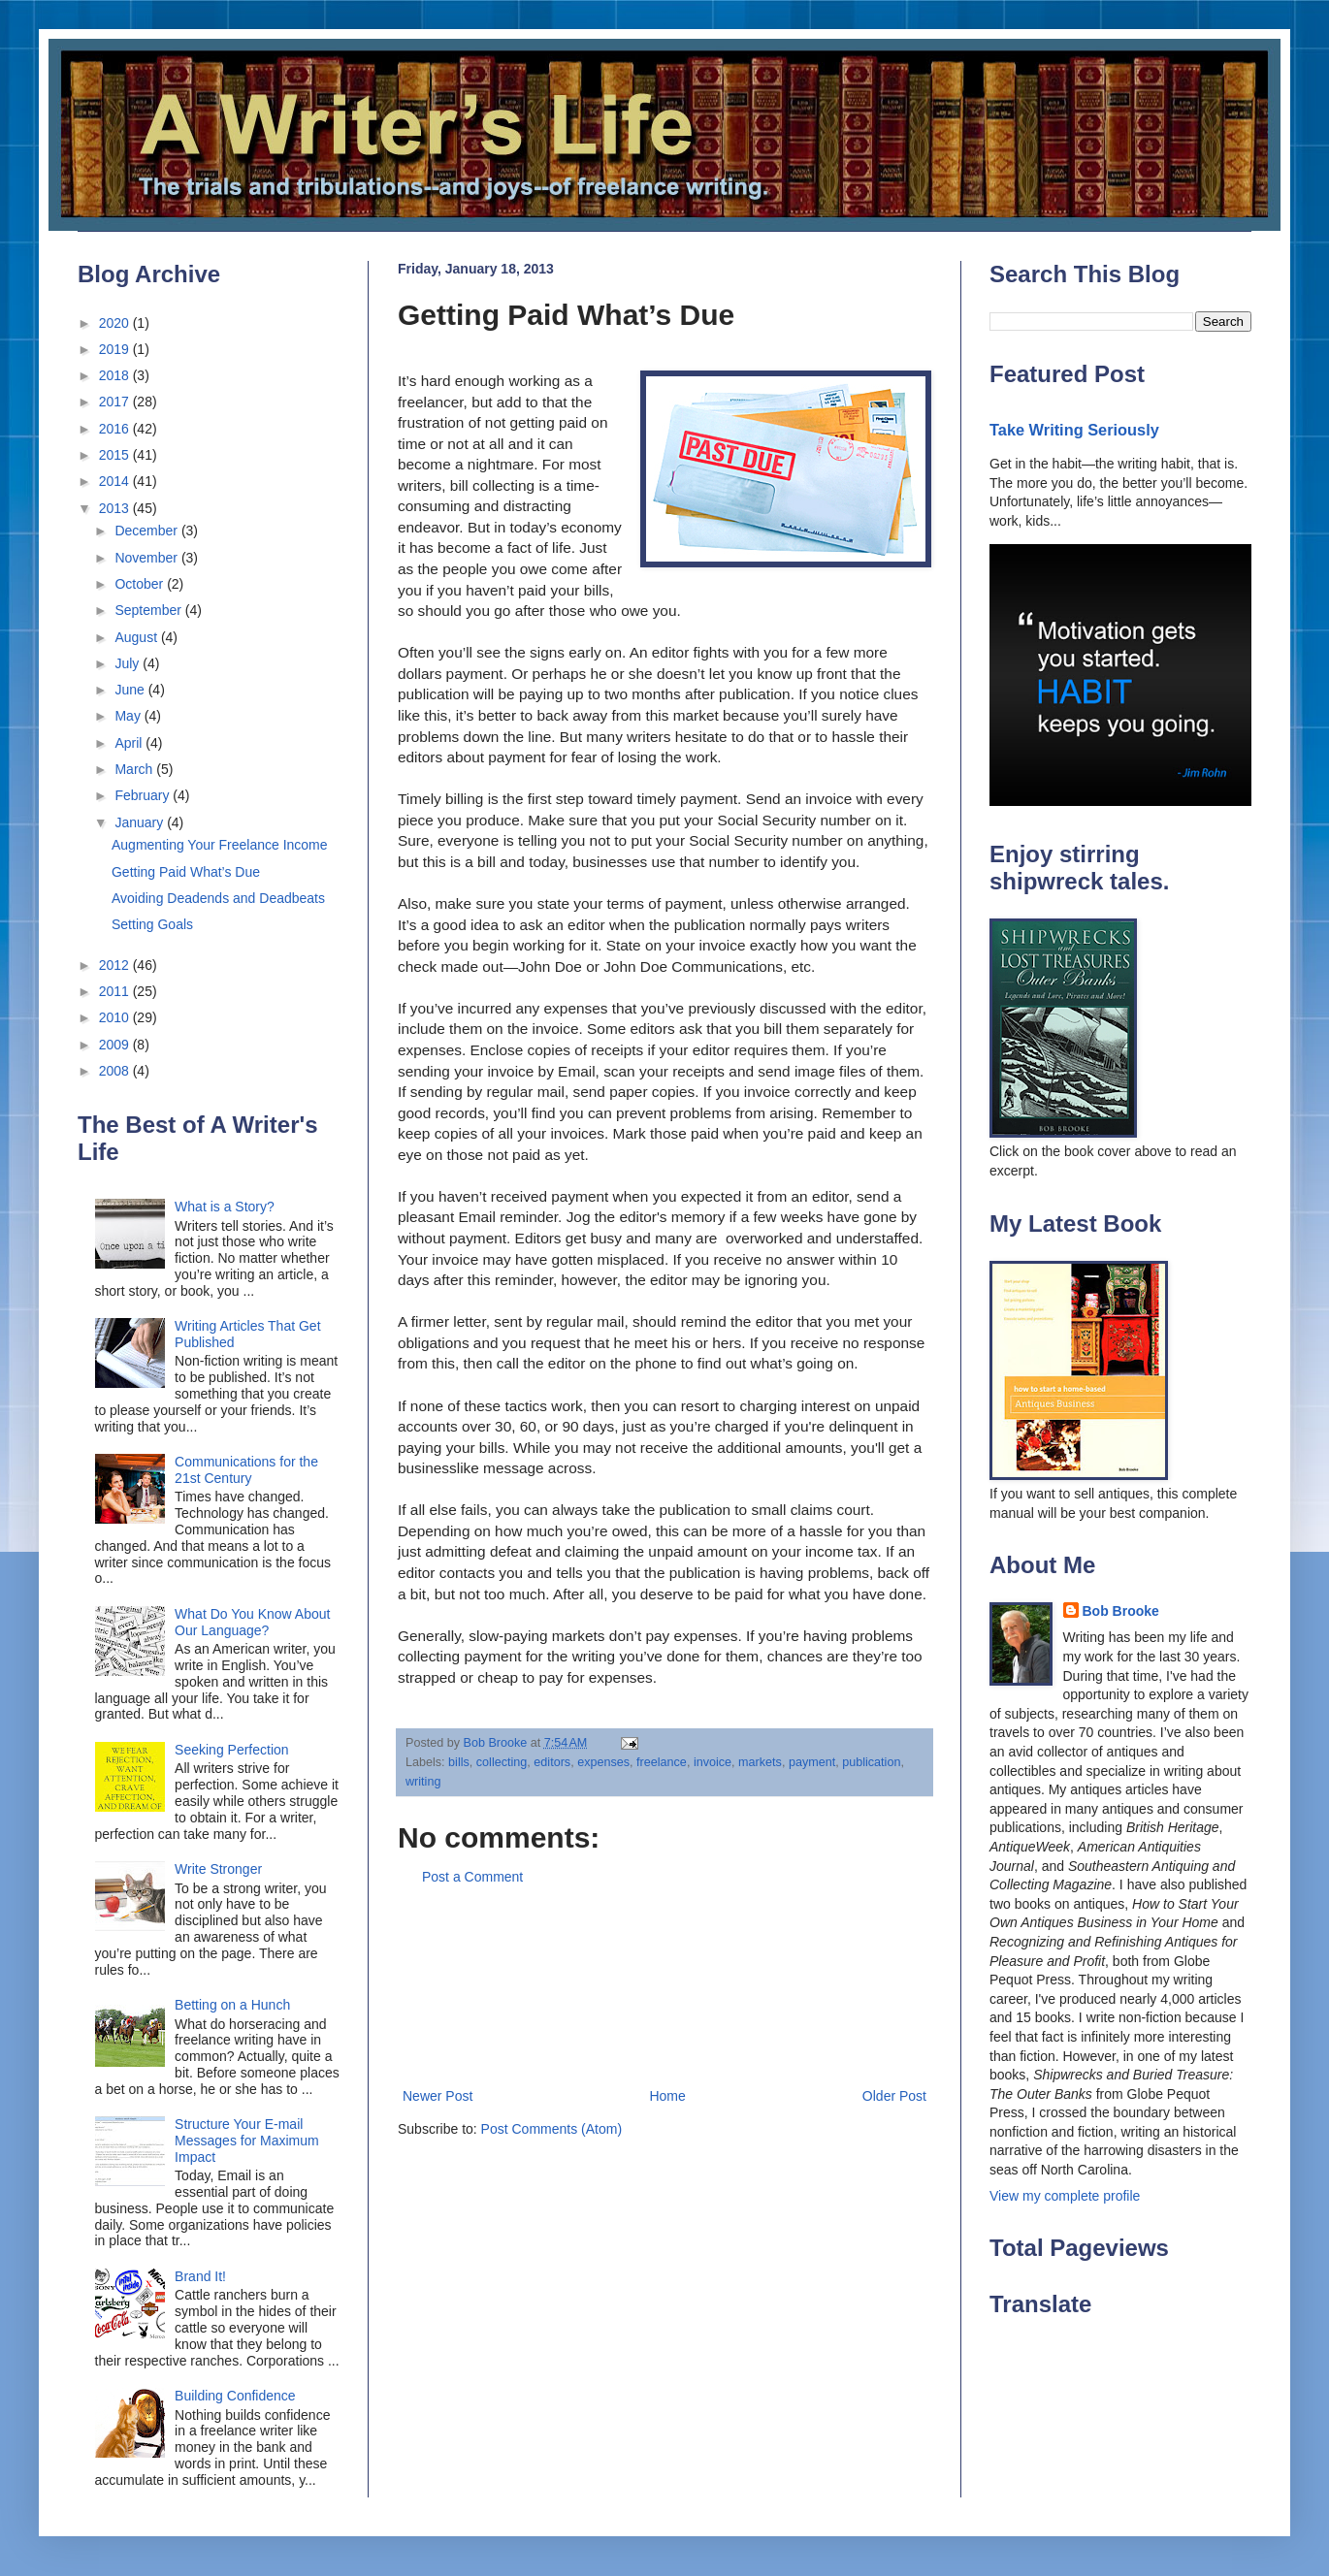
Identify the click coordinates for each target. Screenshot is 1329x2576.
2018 (116, 375)
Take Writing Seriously (1074, 429)
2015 (116, 455)
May (129, 716)
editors (552, 1762)
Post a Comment (472, 1876)
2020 (116, 323)
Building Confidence (235, 2395)
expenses (603, 1762)
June (130, 689)
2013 (116, 508)
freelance (661, 1762)
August (137, 637)
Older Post (894, 2096)
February (143, 795)
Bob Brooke (1121, 1611)
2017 (116, 401)
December (147, 530)
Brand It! (200, 2276)
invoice (712, 1762)
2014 (116, 481)
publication (871, 1762)
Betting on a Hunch (232, 2004)
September (149, 610)
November (147, 557)
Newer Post (437, 2096)
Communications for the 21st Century (246, 1470)
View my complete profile (1064, 2196)
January (140, 822)
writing (422, 1781)
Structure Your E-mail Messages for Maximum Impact (247, 2140)
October (140, 584)
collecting (502, 1762)
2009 (116, 1044)
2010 (116, 1017)
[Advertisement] (665, 1987)
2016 (116, 428)
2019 (116, 349)
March (135, 769)
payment (812, 1762)
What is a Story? (225, 1206)
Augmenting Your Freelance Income (220, 845)
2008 (116, 1071)
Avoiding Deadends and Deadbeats (218, 898)
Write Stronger (218, 1869)
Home (667, 2096)
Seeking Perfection (232, 1749)
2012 (116, 965)
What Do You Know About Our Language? (252, 1622)
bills (459, 1762)
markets (760, 1762)
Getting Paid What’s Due (186, 872)
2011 (116, 991)
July (128, 663)
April (130, 743)
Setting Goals (152, 924)
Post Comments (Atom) (551, 2129)
